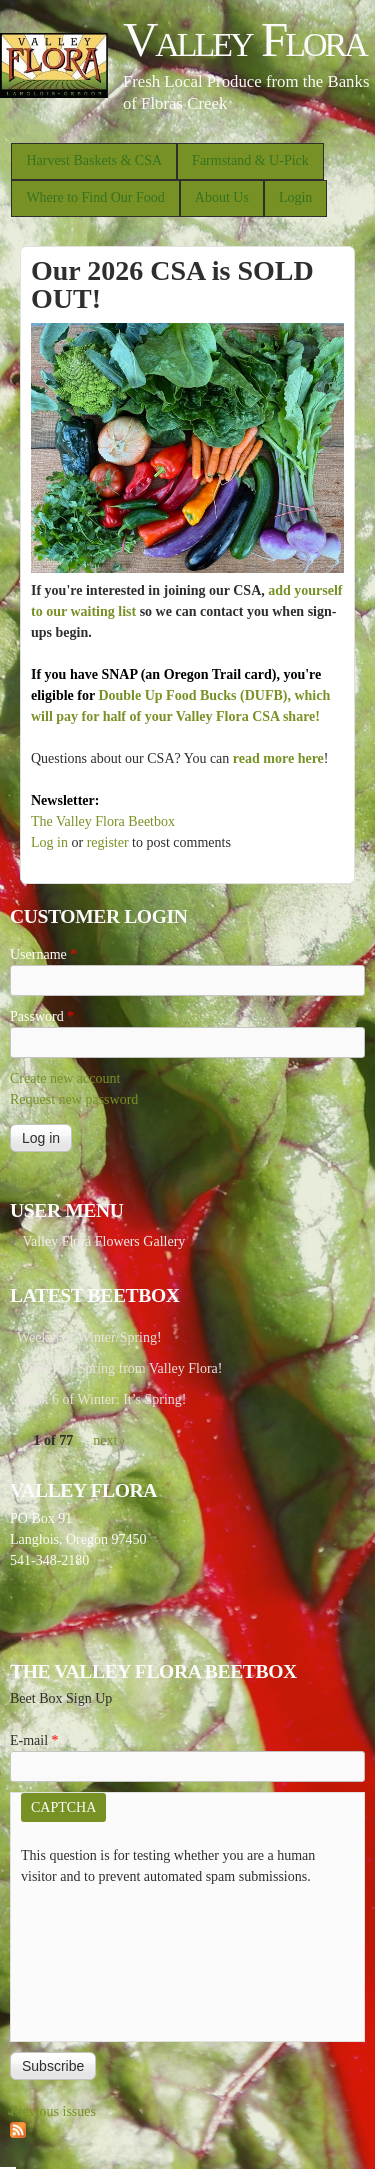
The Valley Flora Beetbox (103, 821)
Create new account (65, 1078)
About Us (222, 197)
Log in (49, 842)
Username (43, 954)
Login (295, 197)
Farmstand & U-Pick (250, 160)
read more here (278, 758)
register (108, 842)
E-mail (34, 1740)
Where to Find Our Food (95, 197)
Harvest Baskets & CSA (94, 160)
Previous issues (53, 2111)
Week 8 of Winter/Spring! (89, 1337)
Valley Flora (244, 39)
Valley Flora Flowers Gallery (103, 1241)
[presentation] (103, 1959)
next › (109, 1440)
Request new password (74, 1099)
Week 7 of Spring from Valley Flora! (119, 1368)
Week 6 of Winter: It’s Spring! (102, 1399)
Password (42, 1016)
